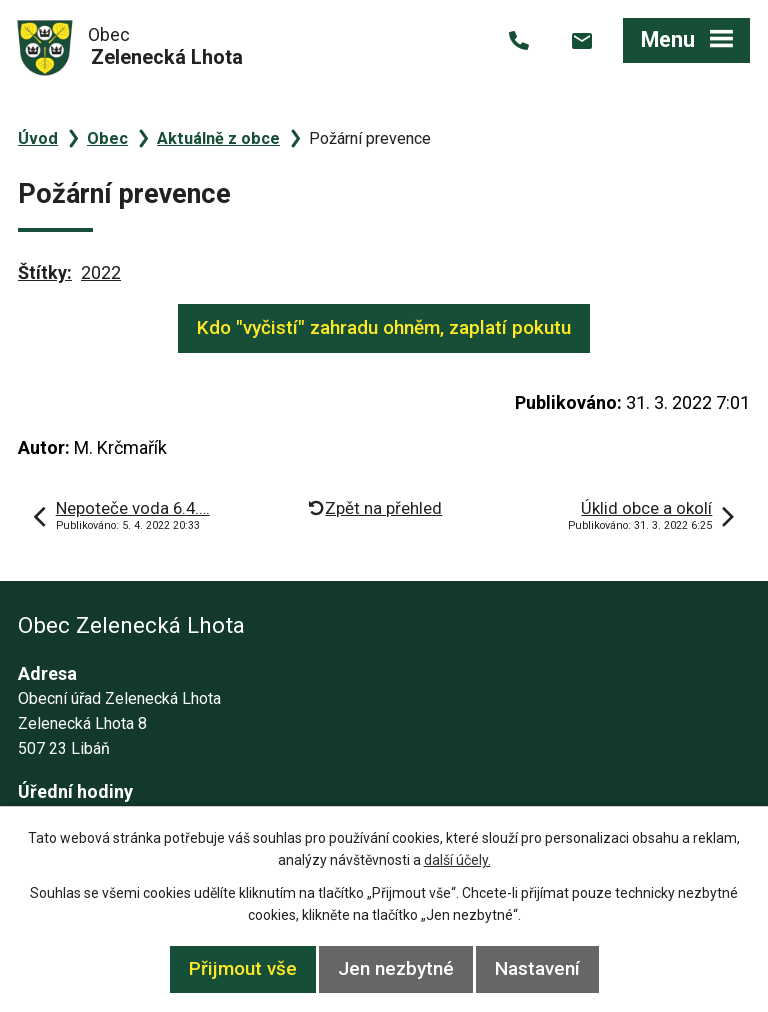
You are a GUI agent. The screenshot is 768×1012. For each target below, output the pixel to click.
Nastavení (537, 968)
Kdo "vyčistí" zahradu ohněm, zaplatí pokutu (384, 327)
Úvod (38, 138)
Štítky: (45, 272)
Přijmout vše (243, 968)
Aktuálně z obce (218, 138)
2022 (101, 272)
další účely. (457, 860)
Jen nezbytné (396, 968)
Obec (107, 138)
